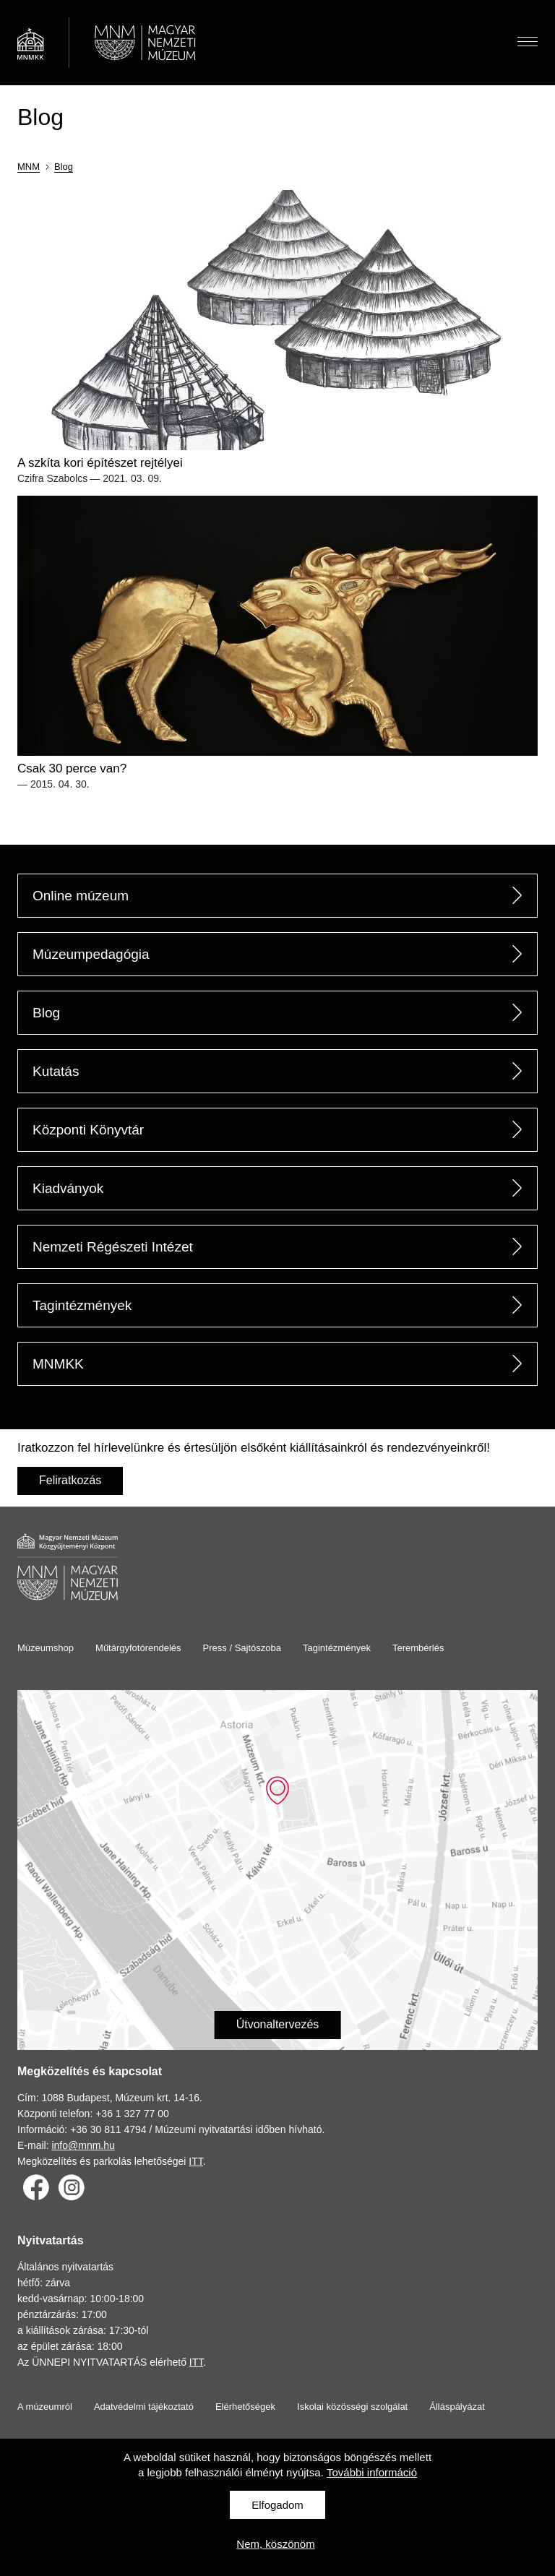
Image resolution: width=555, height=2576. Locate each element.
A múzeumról (44, 2406)
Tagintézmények (82, 1305)
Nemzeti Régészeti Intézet (113, 1246)
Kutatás (56, 1071)
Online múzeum (81, 895)
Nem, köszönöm (275, 2544)
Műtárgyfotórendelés (138, 1647)
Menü (527, 39)
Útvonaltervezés (277, 2024)
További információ (372, 2472)
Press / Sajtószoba (242, 1647)
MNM (28, 166)
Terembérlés (418, 1647)
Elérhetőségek (245, 2406)
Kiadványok (68, 1188)
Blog (63, 166)
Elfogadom (277, 2505)
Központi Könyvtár (88, 1129)
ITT (195, 2161)
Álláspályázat (457, 2406)
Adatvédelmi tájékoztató (144, 2406)
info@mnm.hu (82, 2145)
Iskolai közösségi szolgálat (352, 2406)
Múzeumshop (45, 1647)
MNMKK (58, 1363)
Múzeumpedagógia (91, 954)
